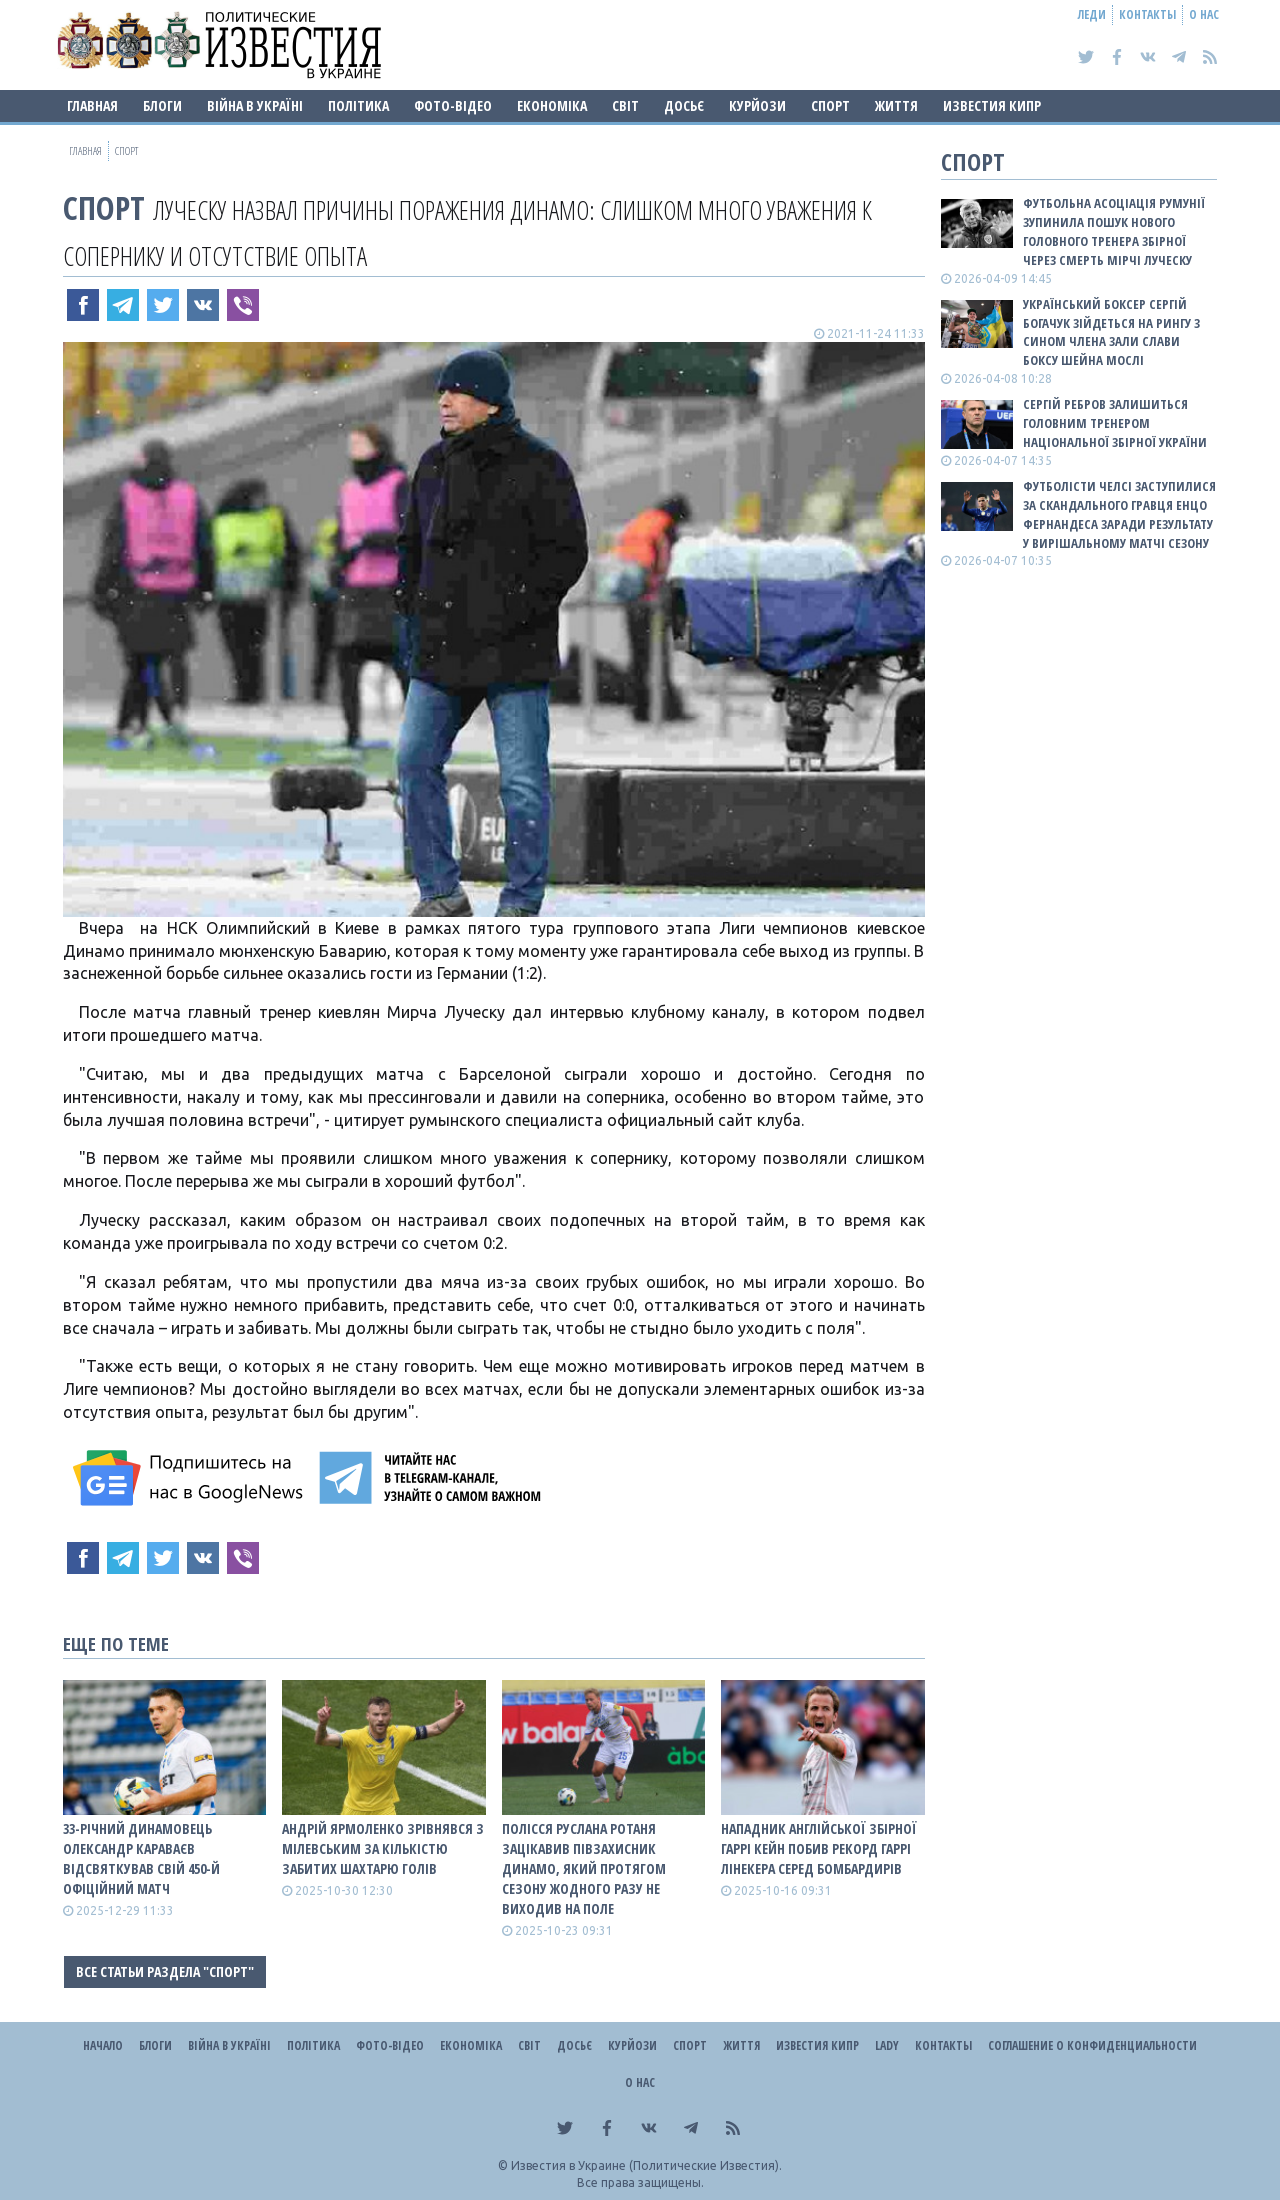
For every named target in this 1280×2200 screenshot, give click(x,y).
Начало (103, 2045)
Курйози (757, 105)
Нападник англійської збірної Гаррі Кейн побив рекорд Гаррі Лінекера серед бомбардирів (819, 1848)
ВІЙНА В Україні (255, 105)
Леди (1092, 14)
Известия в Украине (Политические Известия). (646, 2165)
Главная (92, 105)
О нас (1204, 14)
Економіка (552, 105)
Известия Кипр (992, 105)
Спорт (830, 105)
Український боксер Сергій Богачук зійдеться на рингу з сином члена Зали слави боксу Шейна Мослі (1111, 332)
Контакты (1147, 14)
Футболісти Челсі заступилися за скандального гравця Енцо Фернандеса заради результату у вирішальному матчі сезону (1119, 514)
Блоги (162, 105)
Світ (625, 105)
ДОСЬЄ (684, 105)
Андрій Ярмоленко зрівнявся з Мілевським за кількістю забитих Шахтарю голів (383, 1848)
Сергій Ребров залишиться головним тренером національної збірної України (1115, 423)
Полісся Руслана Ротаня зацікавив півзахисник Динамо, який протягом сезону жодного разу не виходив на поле (584, 1868)
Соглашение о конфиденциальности (1092, 2045)
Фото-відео (453, 105)
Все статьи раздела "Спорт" (165, 1971)
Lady (887, 2045)
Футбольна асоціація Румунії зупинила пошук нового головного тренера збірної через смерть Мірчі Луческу (1114, 231)
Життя (896, 105)
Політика (358, 105)
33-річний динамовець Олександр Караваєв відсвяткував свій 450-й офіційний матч (141, 1858)
